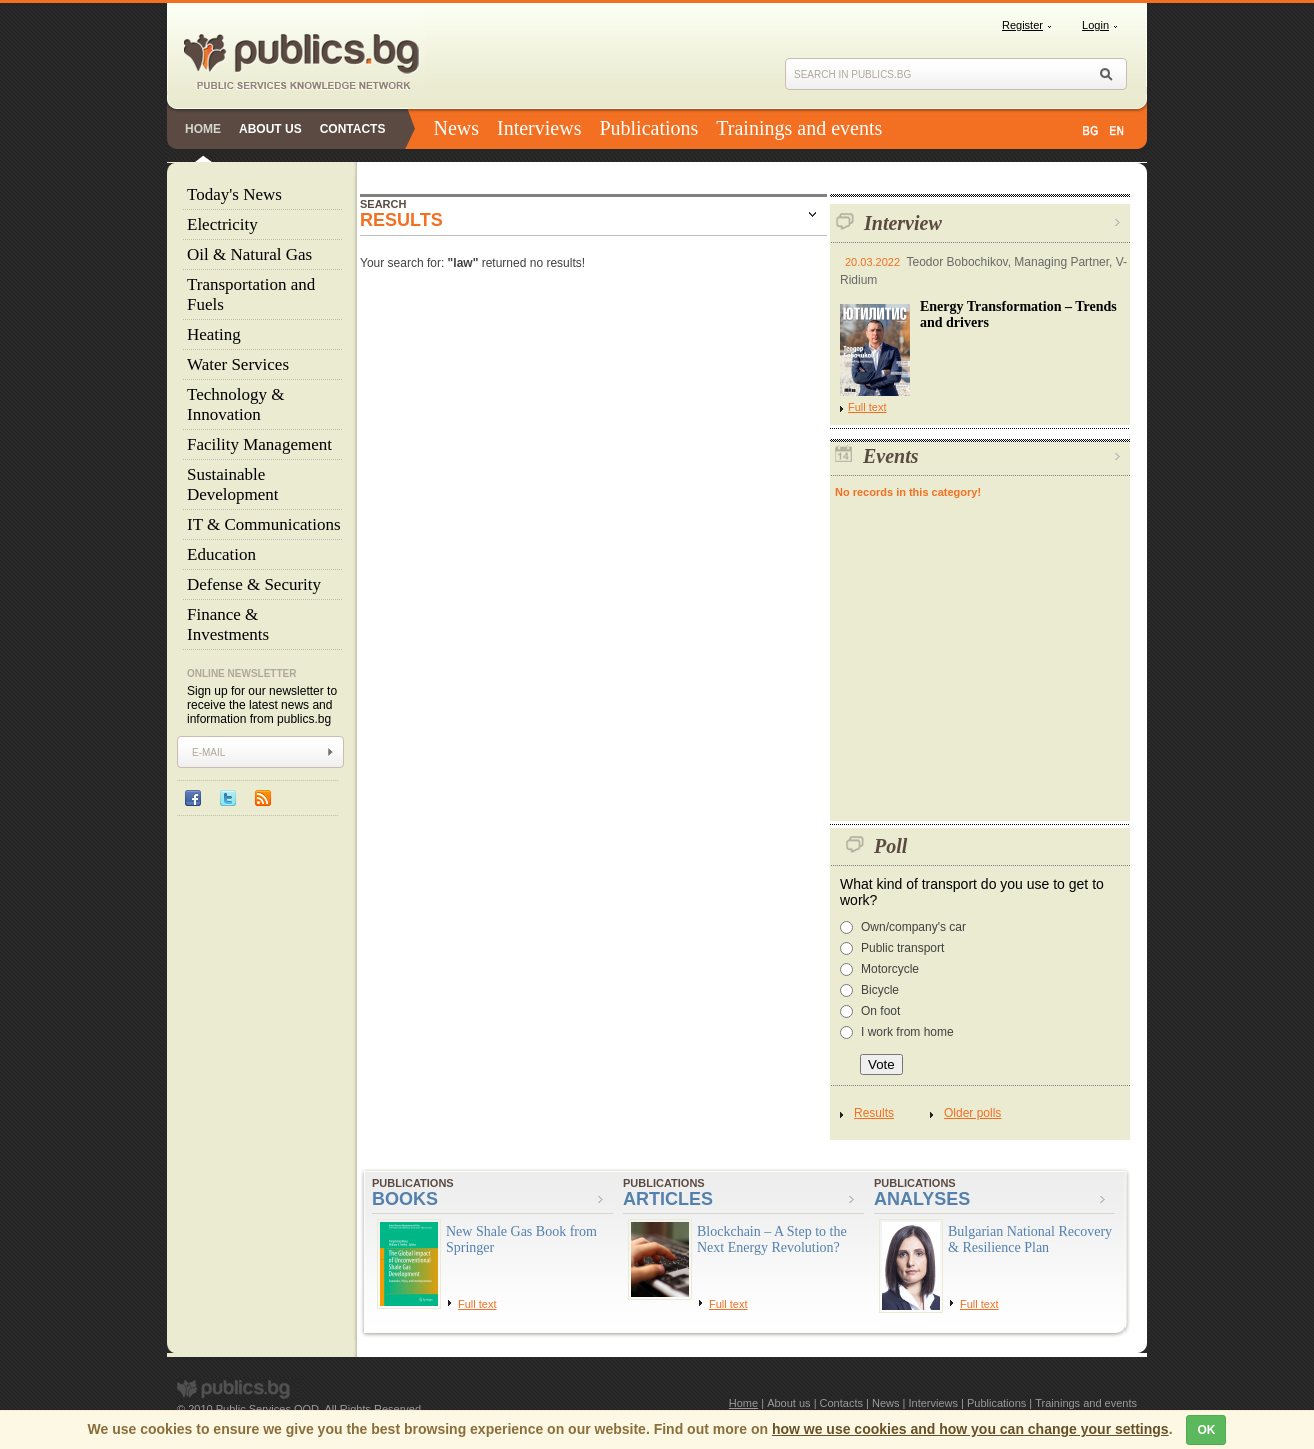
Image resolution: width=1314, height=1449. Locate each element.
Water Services (238, 364)
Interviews (539, 128)
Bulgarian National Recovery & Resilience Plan (1030, 1239)
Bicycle (880, 990)
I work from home (907, 1032)
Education (221, 554)
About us (270, 129)
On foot (880, 1011)
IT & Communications (264, 524)
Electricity (222, 224)
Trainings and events (799, 128)
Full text (863, 407)
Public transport (902, 948)
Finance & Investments (228, 624)
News (456, 128)
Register (1022, 25)
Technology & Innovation (235, 404)
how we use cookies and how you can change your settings (970, 1429)
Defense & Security (254, 584)
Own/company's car (913, 927)
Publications (648, 128)
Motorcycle (890, 969)
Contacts (353, 129)
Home (203, 129)
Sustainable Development (233, 484)
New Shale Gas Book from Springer (521, 1239)
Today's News (234, 194)
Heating (214, 334)
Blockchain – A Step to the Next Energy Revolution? (772, 1239)
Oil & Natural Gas (249, 254)
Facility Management (259, 444)
